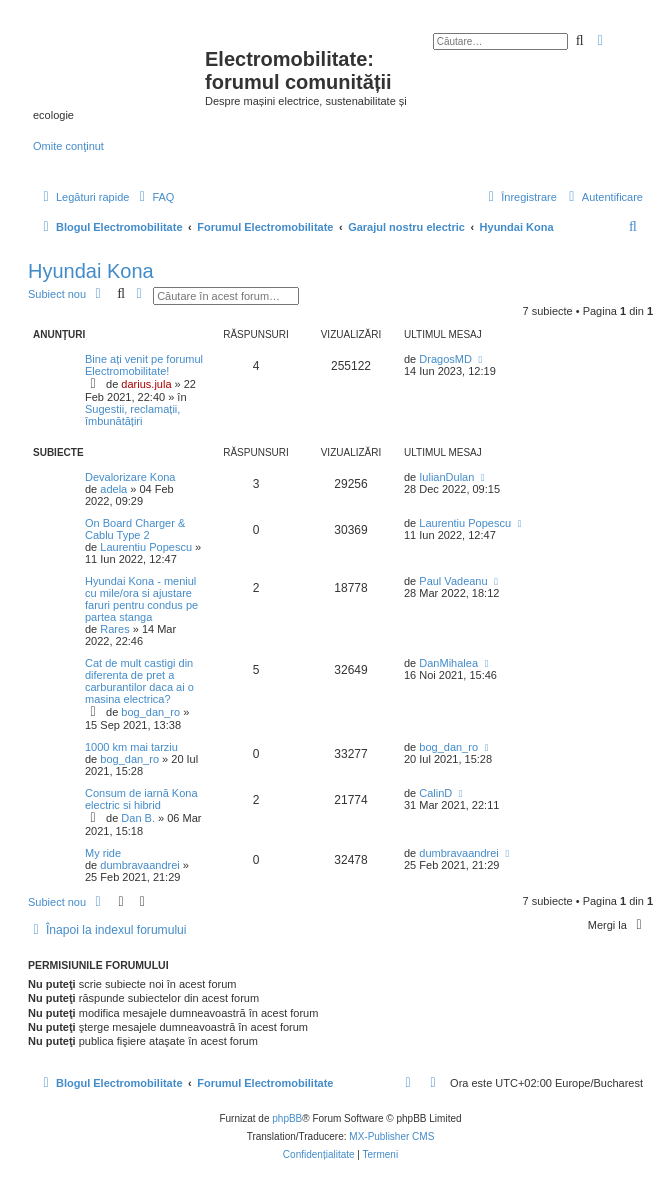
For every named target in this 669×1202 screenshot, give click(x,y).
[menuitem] (154, 197)
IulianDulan (446, 477)
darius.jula (146, 384)
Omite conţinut (68, 146)
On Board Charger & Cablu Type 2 (135, 529)
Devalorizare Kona (130, 477)
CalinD (435, 793)
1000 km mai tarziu (131, 747)
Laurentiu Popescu (146, 547)
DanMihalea (448, 663)
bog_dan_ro (150, 712)
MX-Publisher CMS (391, 1136)
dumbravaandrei (140, 865)
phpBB (287, 1118)
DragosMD (445, 359)
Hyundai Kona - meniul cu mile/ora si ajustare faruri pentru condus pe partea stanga (141, 599)
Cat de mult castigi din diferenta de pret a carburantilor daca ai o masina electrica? (139, 681)
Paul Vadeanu (453, 581)
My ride (103, 853)
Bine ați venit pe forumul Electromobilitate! (144, 365)
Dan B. (138, 818)
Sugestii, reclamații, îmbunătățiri (132, 415)
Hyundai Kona (91, 271)
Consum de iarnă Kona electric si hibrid (141, 799)
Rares (114, 629)
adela (113, 489)
